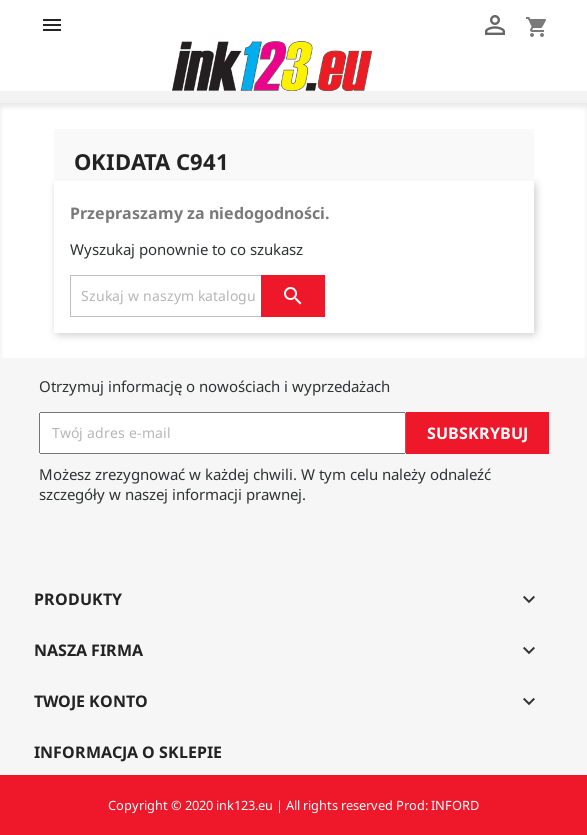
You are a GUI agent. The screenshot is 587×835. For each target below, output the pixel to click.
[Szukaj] (197, 296)
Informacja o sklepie (128, 752)
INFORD (455, 805)
